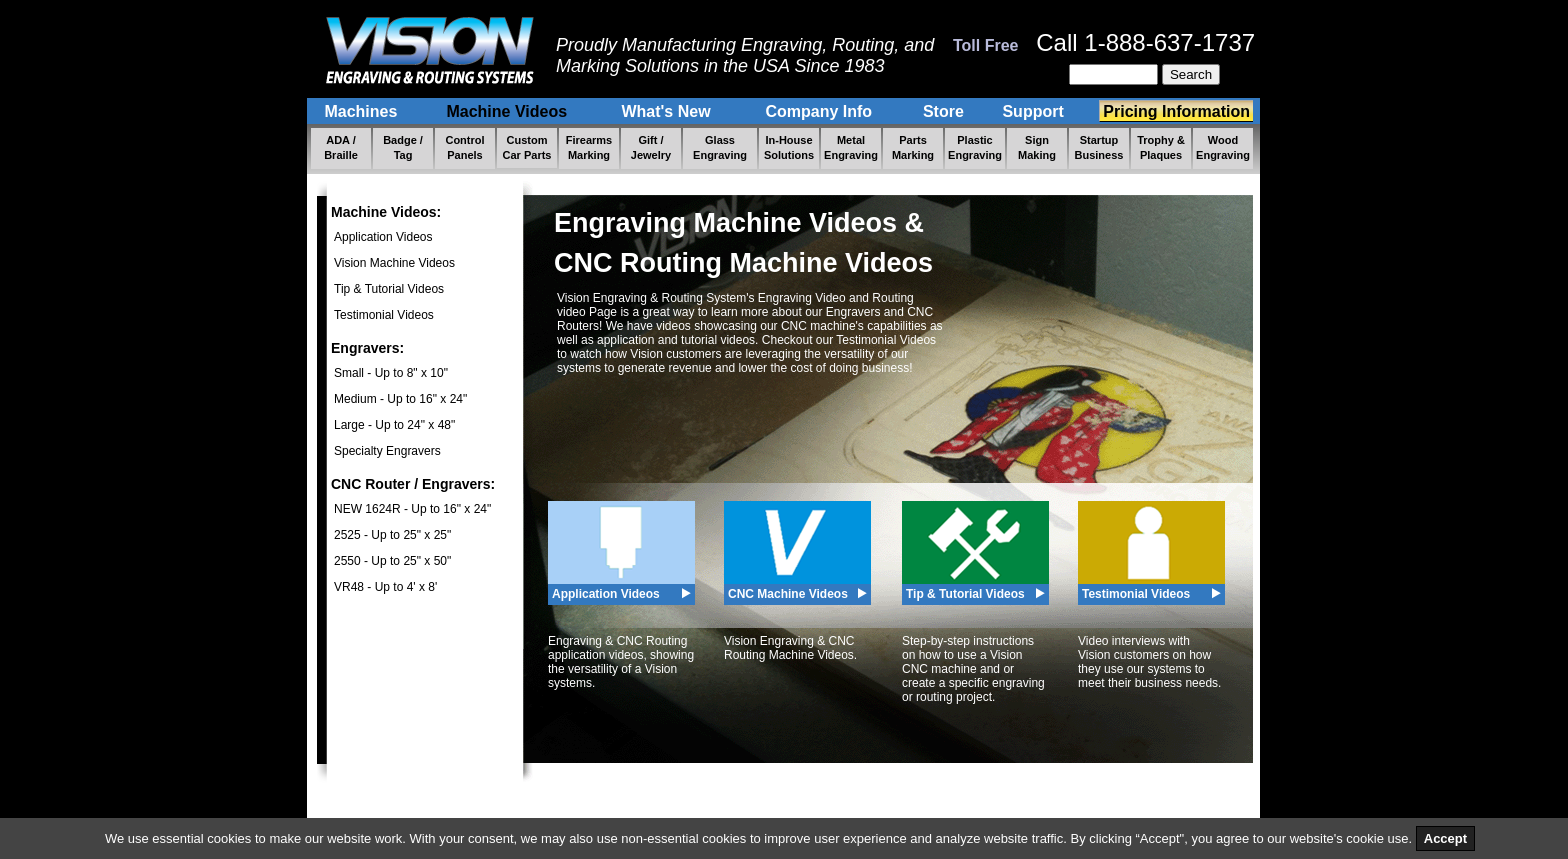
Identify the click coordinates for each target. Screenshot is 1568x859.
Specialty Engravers (387, 451)
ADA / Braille (341, 147)
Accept (1445, 838)
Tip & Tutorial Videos (389, 289)
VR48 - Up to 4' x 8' (385, 587)
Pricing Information (1176, 111)
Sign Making (1037, 147)
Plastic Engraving (975, 147)
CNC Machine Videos (788, 594)
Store (943, 111)
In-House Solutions (789, 147)
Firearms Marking (589, 147)
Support (1035, 111)
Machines (363, 111)
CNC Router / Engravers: (413, 484)
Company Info (821, 111)
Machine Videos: (386, 212)
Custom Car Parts (527, 147)
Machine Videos (509, 111)
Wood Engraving (1223, 147)
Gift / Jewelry (651, 147)
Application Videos (383, 237)
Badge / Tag (403, 147)
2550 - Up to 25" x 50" (392, 561)
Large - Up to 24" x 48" (394, 425)
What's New (668, 111)
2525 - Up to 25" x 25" (392, 535)
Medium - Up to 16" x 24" (400, 399)
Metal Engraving (851, 147)
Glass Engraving (720, 147)
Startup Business (1099, 147)
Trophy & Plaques (1161, 147)
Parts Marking (913, 147)
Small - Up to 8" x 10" (391, 373)
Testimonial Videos (384, 315)
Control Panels (464, 147)
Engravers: (367, 348)
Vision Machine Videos (394, 263)
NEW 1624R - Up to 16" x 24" (412, 509)
